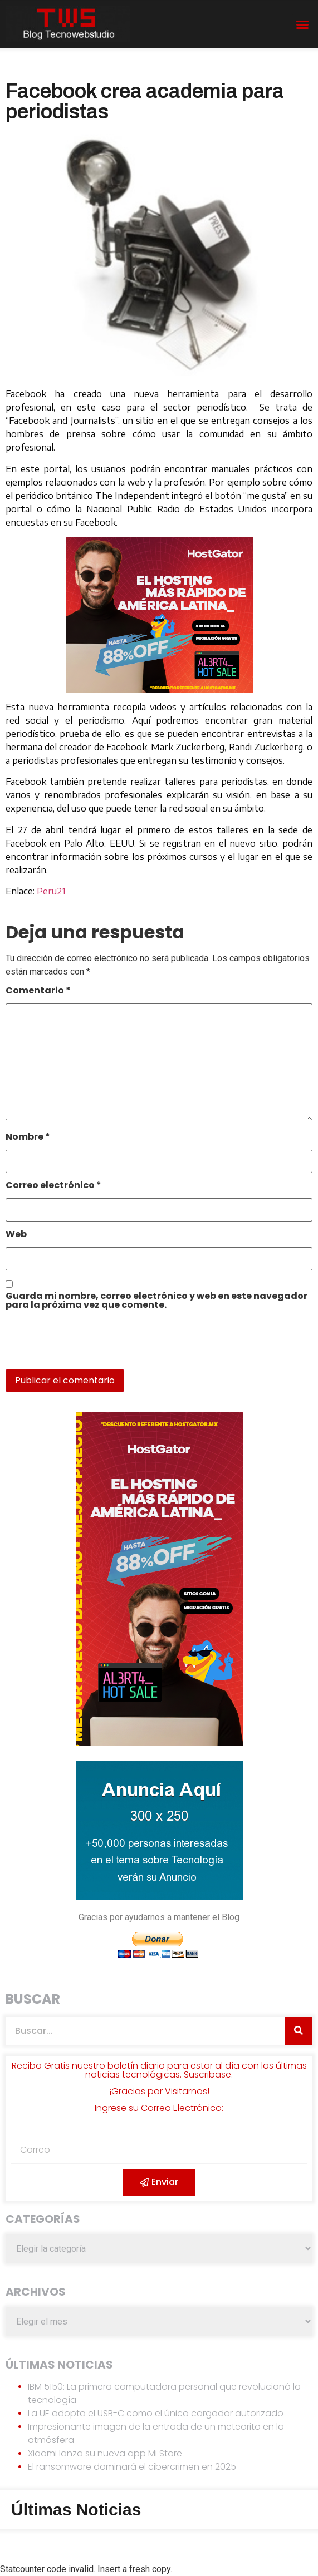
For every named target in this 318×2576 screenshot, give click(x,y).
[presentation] (82, 1345)
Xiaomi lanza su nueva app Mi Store (105, 2453)
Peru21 (51, 891)
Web (16, 1235)
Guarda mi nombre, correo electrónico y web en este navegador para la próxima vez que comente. (156, 1301)
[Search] (298, 2031)
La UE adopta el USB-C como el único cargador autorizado (155, 2413)
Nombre (28, 1138)
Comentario (38, 991)
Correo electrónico (53, 1186)
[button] (302, 24)
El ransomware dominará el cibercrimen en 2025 (132, 2466)
